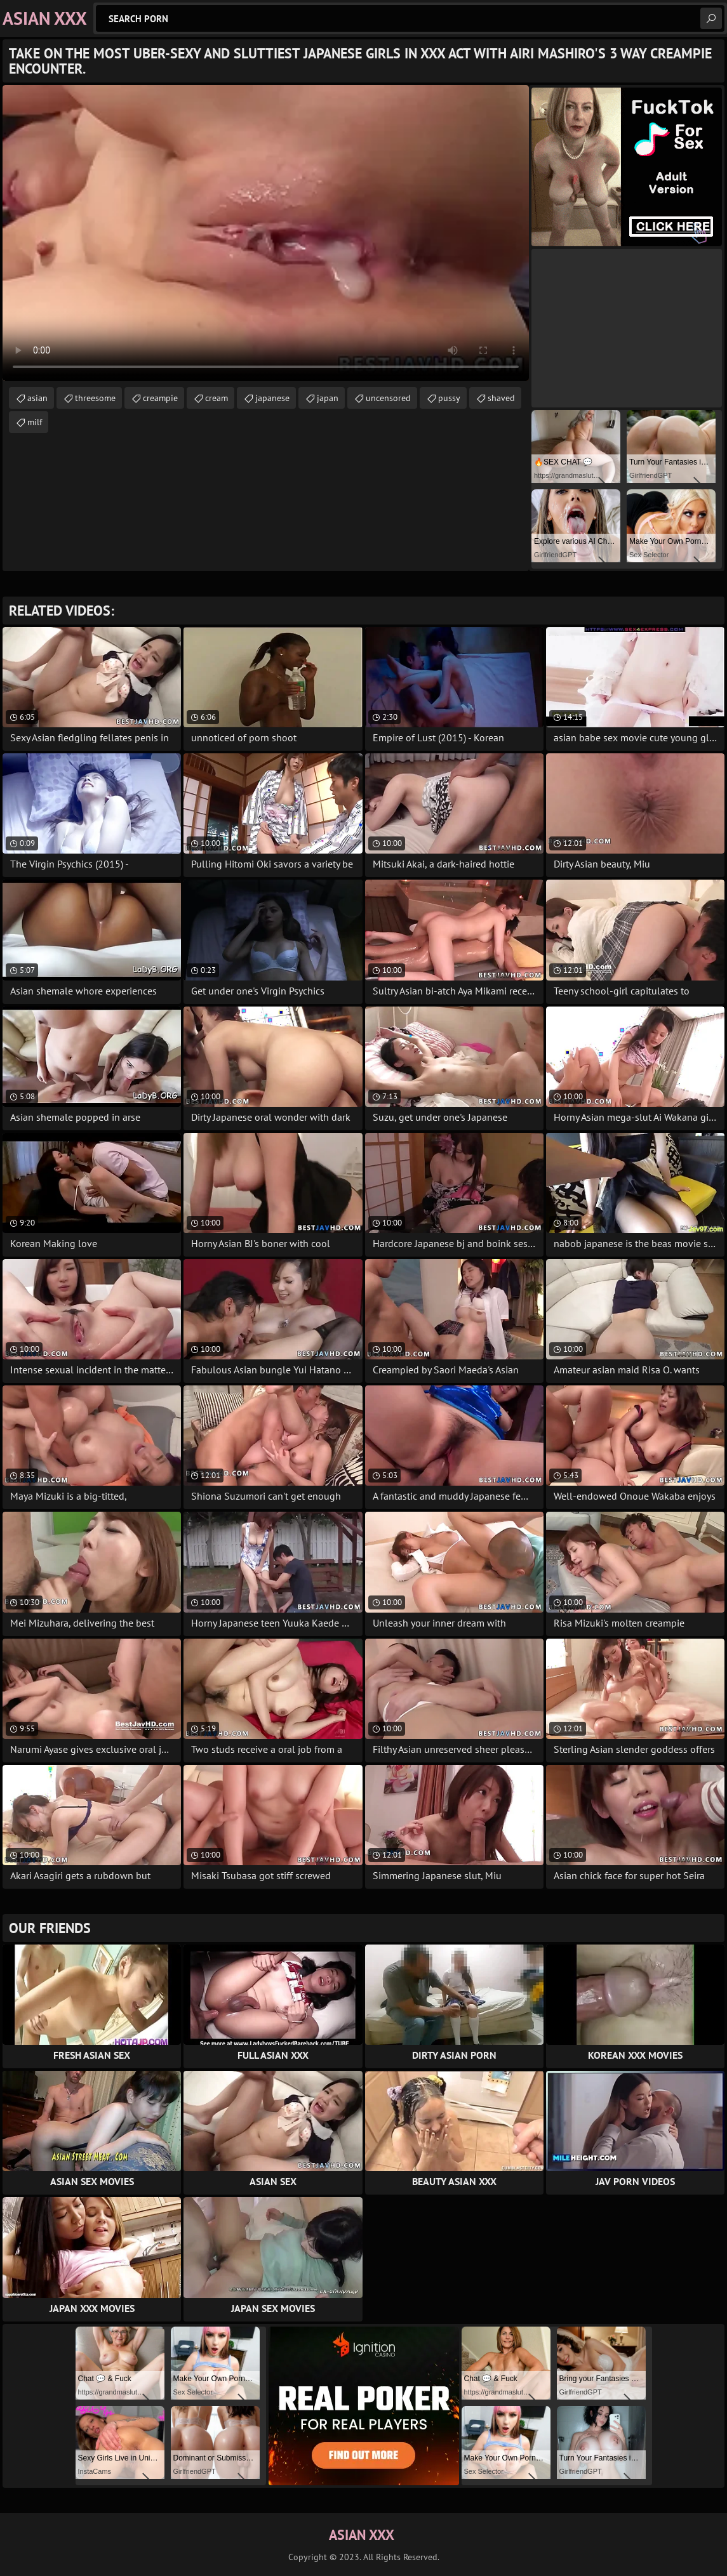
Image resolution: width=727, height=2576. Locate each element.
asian (37, 398)
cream (216, 398)
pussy (449, 398)
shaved (501, 398)
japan (327, 398)
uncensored (388, 398)
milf (34, 422)
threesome (95, 398)
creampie (160, 398)
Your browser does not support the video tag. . (266, 233)
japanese (272, 398)
